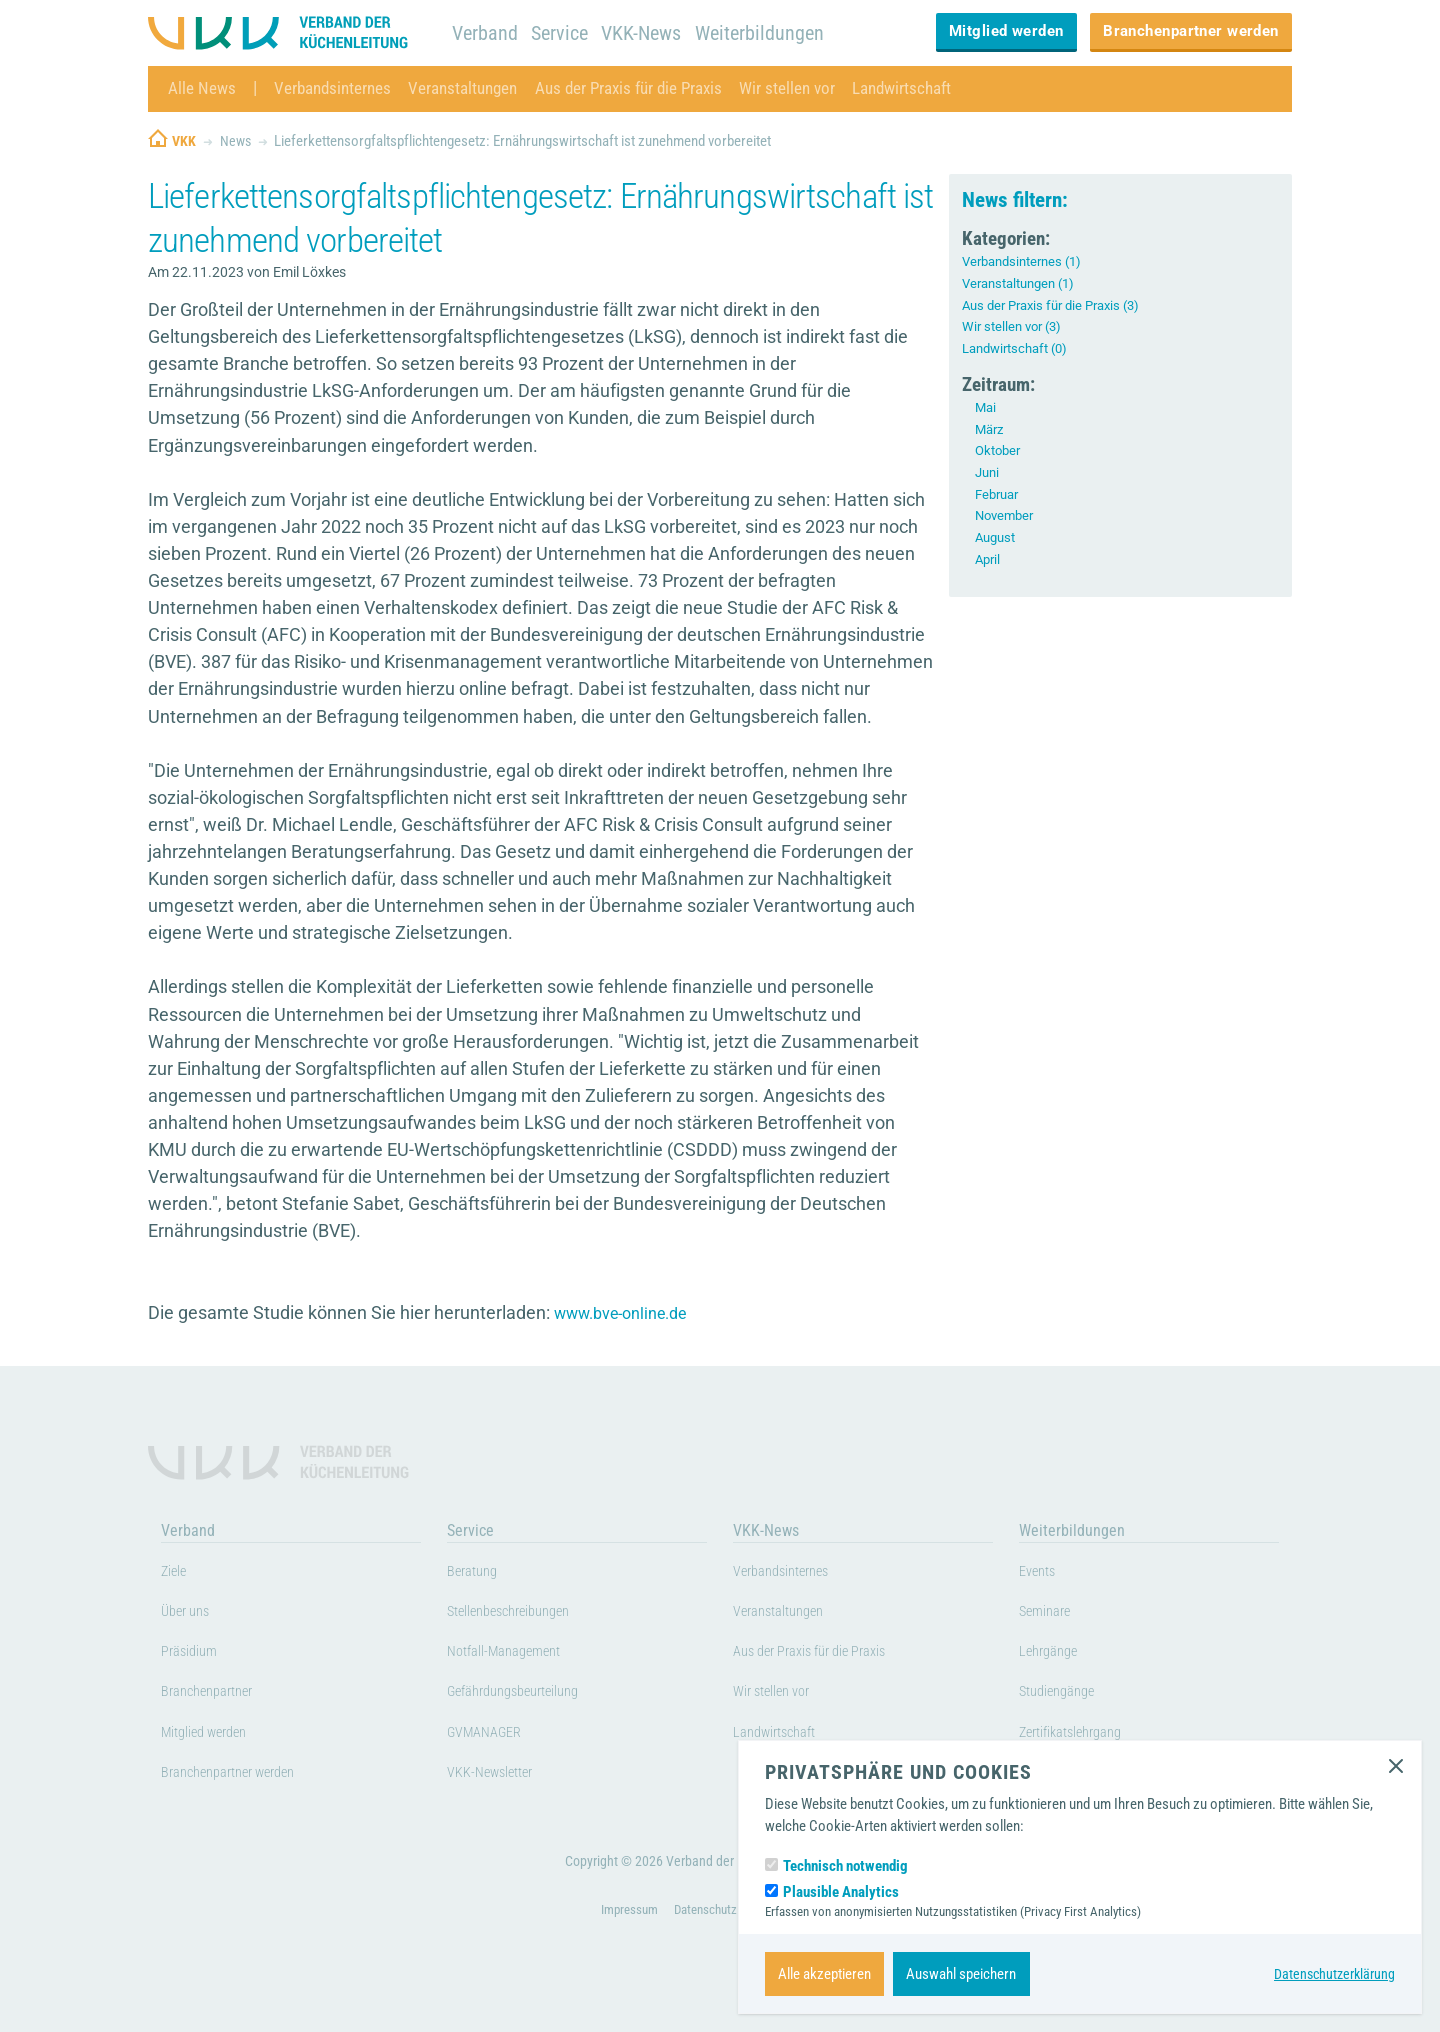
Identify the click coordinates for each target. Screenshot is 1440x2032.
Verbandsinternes (336, 88)
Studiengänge (1067, 1695)
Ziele (177, 1574)
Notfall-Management (518, 1655)
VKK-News (649, 32)
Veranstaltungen (473, 88)
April (989, 559)
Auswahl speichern (961, 1974)
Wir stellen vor (813, 88)
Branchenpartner (218, 1695)
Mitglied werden (1006, 31)
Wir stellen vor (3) (1015, 326)
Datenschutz (705, 1941)
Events (1042, 1574)
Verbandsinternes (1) (1027, 261)
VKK (184, 141)
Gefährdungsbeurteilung (531, 1695)
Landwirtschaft (933, 88)
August (997, 537)
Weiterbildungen (772, 32)
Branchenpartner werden (1191, 31)
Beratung (478, 1574)
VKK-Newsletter (501, 1776)
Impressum (623, 1941)
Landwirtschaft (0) (1020, 348)
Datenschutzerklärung (1331, 1974)
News (237, 141)
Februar (999, 494)
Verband (486, 32)
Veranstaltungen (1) (1024, 283)
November (1007, 515)
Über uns (192, 1615)
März (991, 429)
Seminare (1051, 1615)
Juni (988, 472)
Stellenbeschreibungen (526, 1615)
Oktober (1000, 450)
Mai (986, 407)
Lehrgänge (1055, 1655)
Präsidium (196, 1655)
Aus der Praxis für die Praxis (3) (1059, 305)
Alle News (202, 88)
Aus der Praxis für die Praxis (648, 88)
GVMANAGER (494, 1735)
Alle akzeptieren (824, 1974)
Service (563, 32)
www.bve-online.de (630, 1313)
